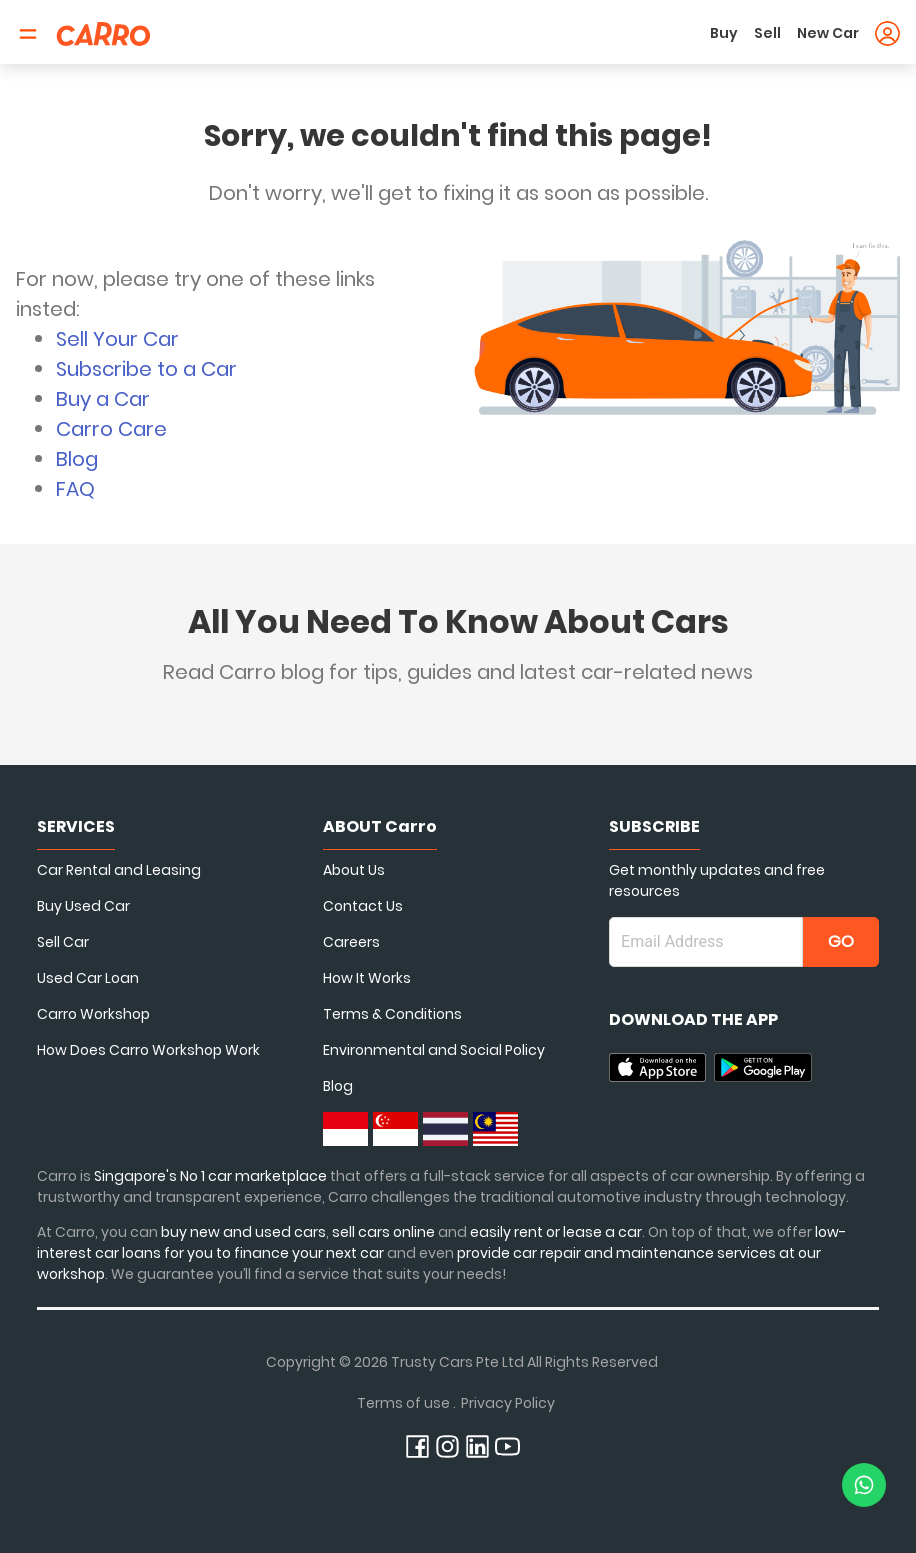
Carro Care (111, 429)
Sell (767, 33)
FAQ (75, 489)
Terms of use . (406, 1403)
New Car (828, 33)
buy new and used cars (243, 1232)
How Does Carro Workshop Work (148, 1050)
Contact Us (363, 906)
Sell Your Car (117, 339)
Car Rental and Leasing (119, 870)
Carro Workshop (93, 1014)
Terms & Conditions (392, 1014)
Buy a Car (103, 399)
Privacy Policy (508, 1403)
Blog (77, 459)
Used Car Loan (88, 978)
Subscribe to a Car (146, 369)
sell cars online (385, 1232)
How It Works (367, 978)
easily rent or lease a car (556, 1232)
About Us (354, 870)
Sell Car (63, 942)
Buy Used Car (83, 906)
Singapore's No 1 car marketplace (210, 1176)
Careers (351, 942)
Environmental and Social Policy (434, 1050)
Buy (724, 33)
